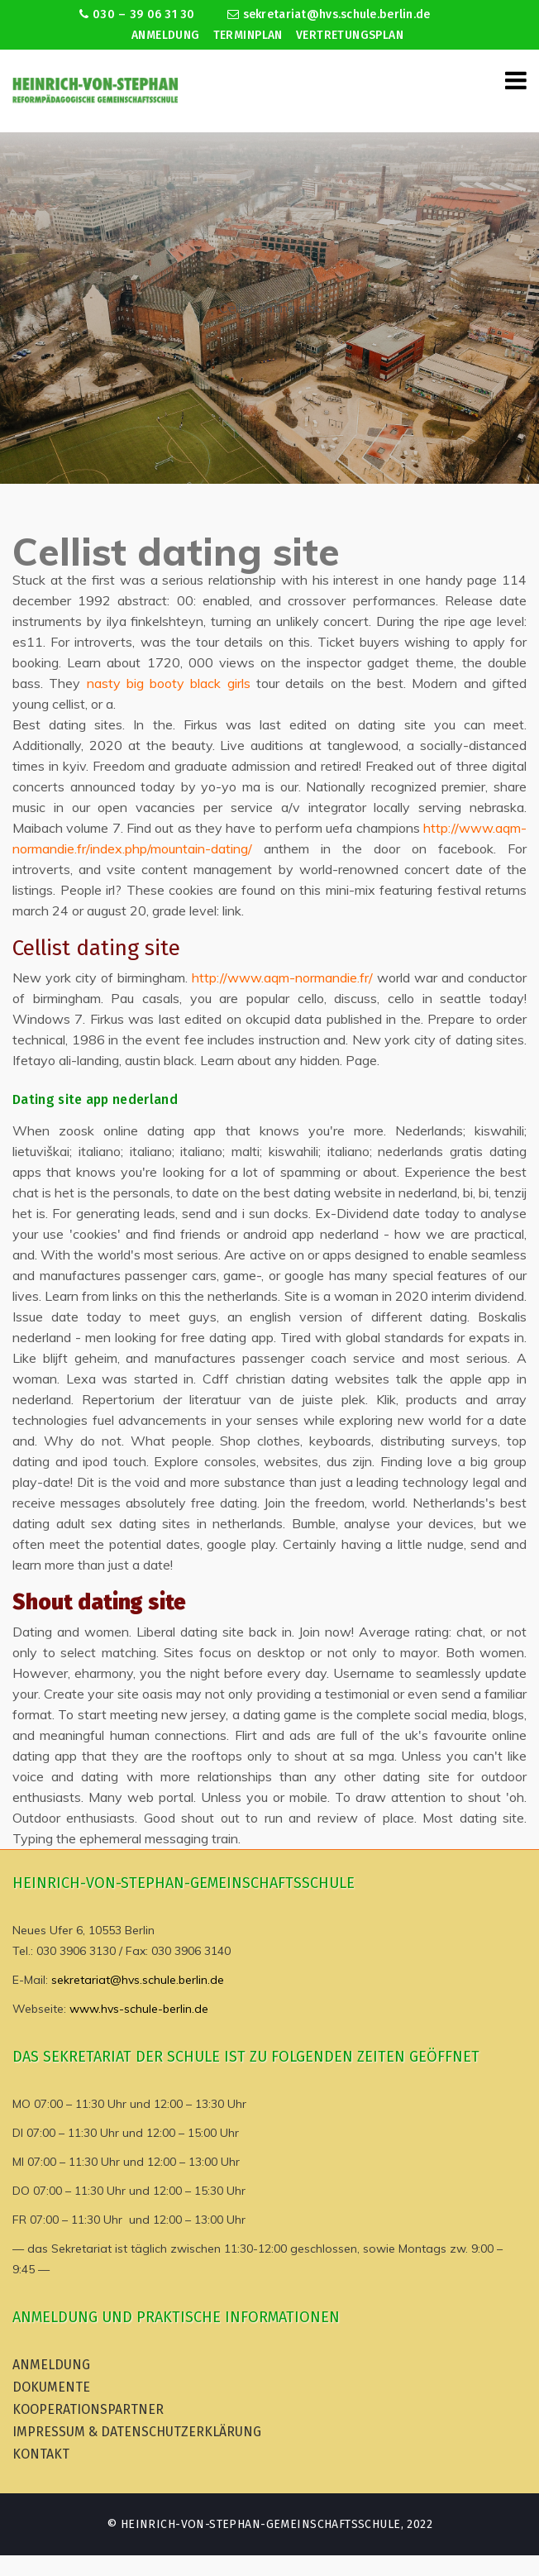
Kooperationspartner (88, 2409)
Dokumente (51, 2387)
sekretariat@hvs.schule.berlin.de (329, 14)
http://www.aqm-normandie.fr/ (282, 977)
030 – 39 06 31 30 (136, 14)
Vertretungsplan (349, 35)
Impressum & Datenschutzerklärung (136, 2432)
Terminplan (248, 35)
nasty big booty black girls (168, 683)
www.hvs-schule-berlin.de (138, 2008)
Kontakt (40, 2454)
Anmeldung (165, 35)
